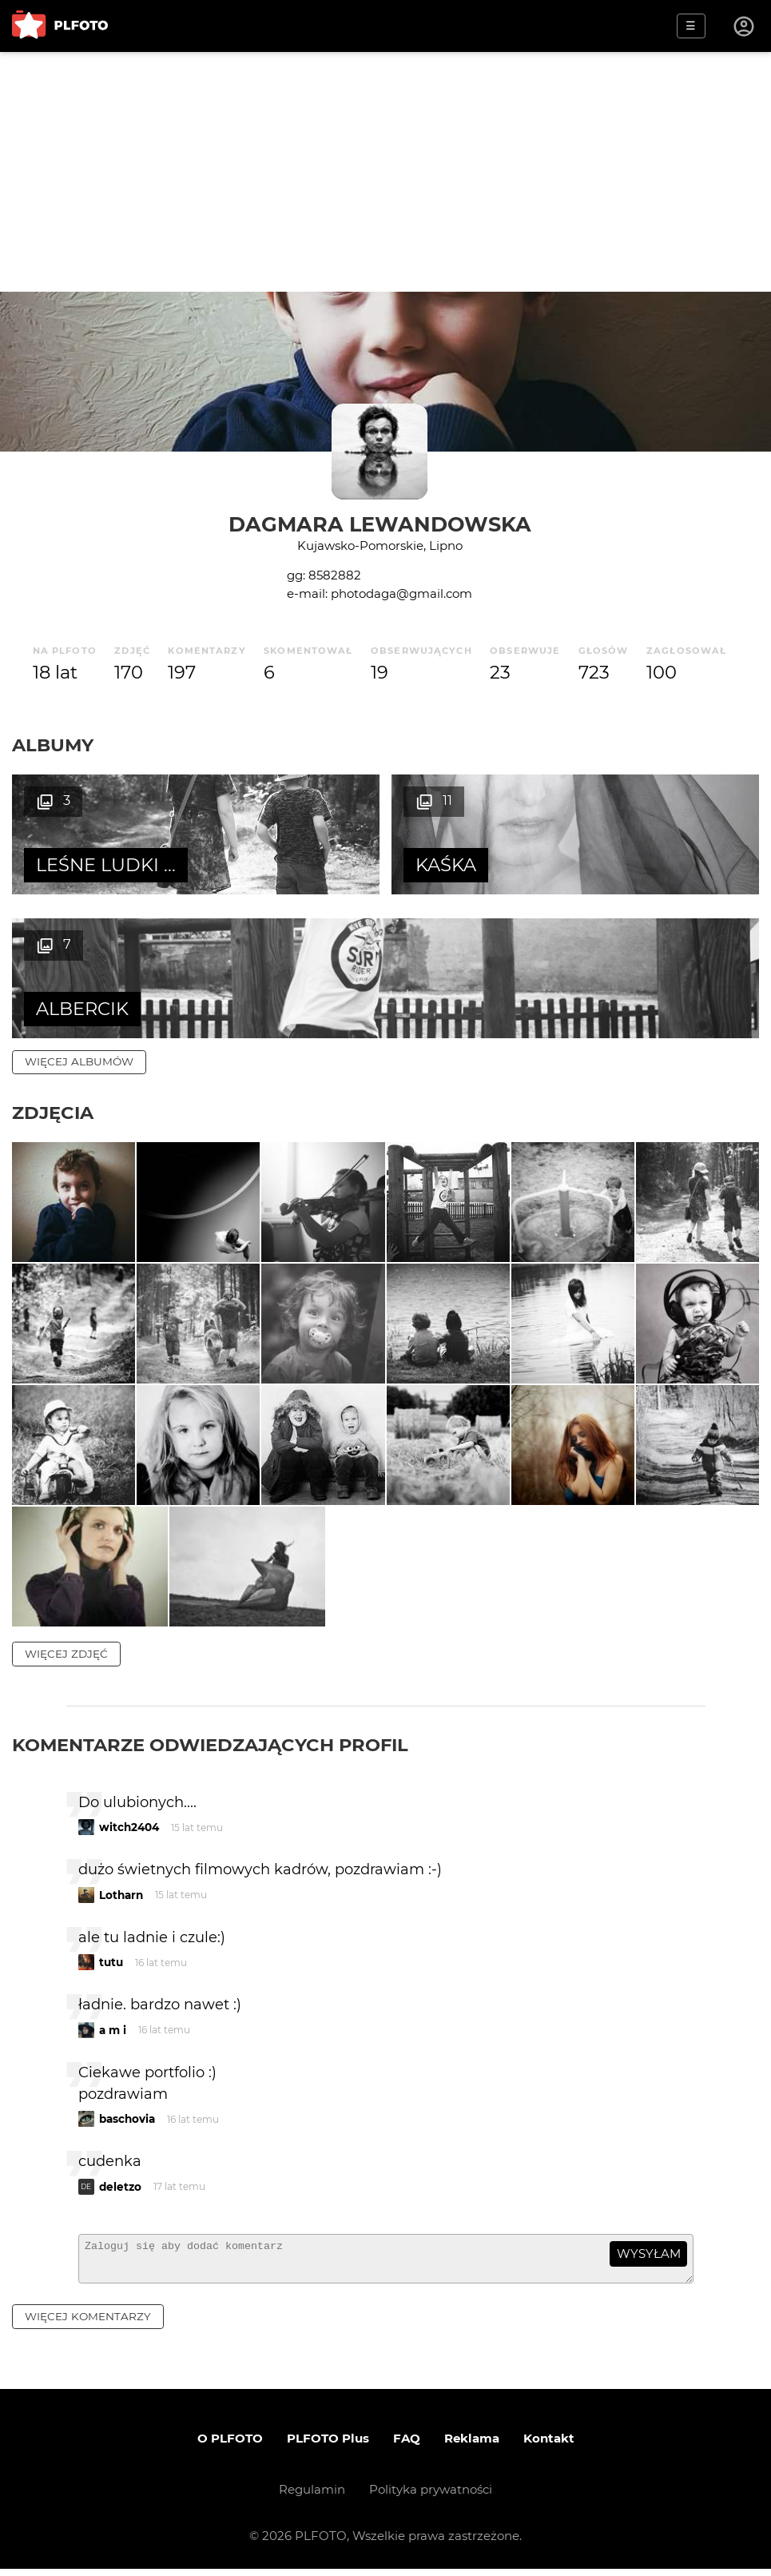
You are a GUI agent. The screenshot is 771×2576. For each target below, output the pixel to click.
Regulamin (312, 2496)
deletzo (120, 2186)
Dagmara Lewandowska (380, 524)
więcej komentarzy (88, 2323)
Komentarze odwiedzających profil (210, 1745)
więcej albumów (79, 1061)
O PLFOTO (230, 2445)
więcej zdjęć (66, 1653)
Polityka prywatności (430, 2496)
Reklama (471, 2445)
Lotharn (121, 1895)
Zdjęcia (52, 1112)
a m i (112, 2030)
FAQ (406, 2445)
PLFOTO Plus (328, 2445)
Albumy (52, 745)
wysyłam (649, 2253)
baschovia (127, 2118)
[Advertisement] (385, 172)
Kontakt (548, 2445)
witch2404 (129, 1827)
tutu (111, 1962)
